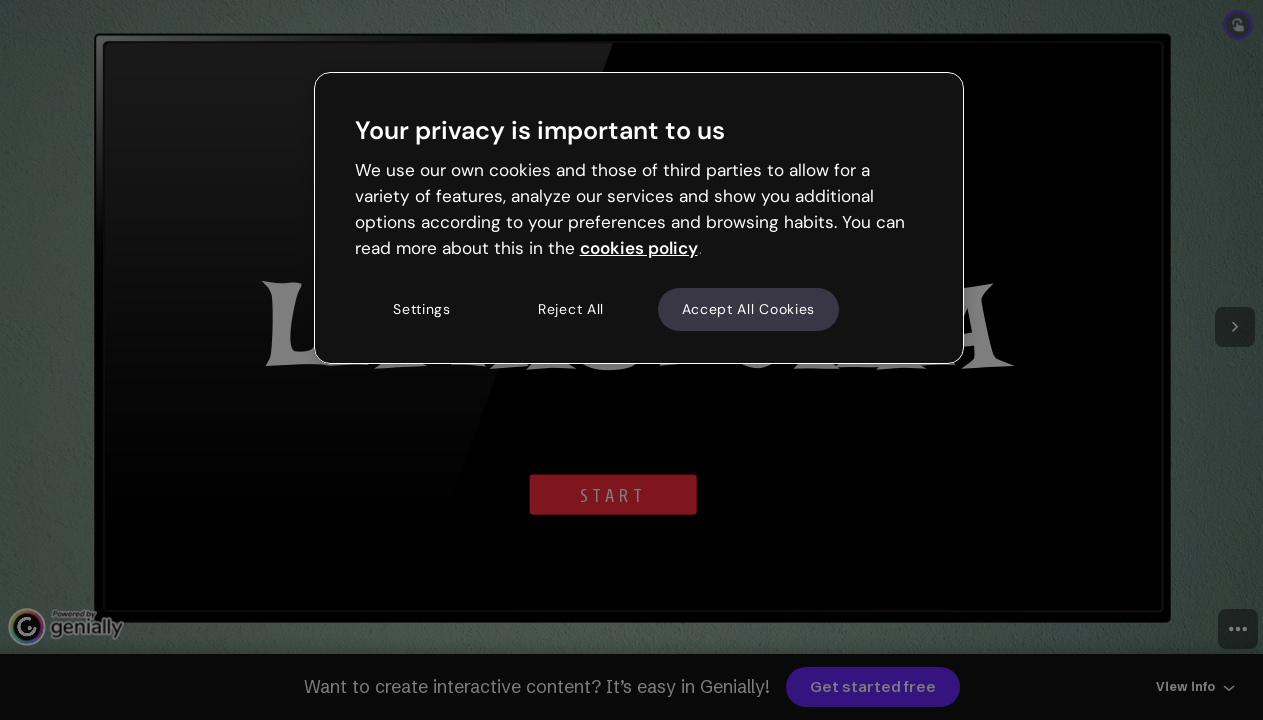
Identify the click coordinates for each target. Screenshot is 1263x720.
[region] (639, 218)
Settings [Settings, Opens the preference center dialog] (422, 309)
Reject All (571, 309)
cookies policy (639, 248)
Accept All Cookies (749, 309)
